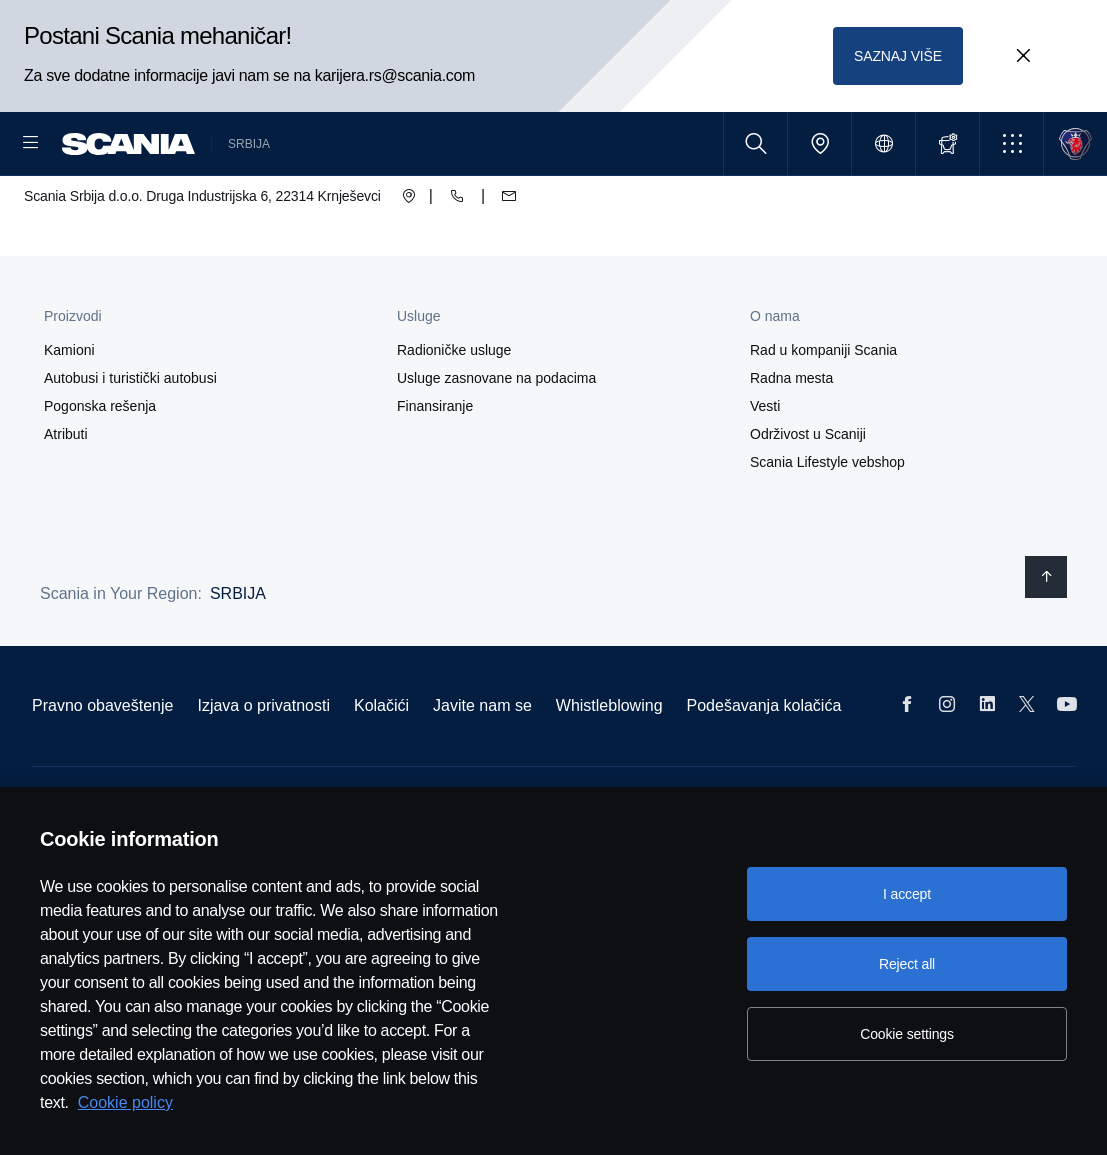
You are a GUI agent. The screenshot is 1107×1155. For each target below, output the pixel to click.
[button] (1011, 143)
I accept (907, 894)
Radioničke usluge (454, 414)
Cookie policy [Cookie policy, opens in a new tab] (125, 1102)
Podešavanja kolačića (764, 769)
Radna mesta (791, 442)
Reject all (907, 964)
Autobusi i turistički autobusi (130, 442)
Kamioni (69, 414)
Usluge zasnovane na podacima (496, 442)
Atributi (66, 498)
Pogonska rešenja (100, 470)
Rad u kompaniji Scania (823, 414)
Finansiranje (435, 470)
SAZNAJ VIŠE (899, 56)
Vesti (765, 470)
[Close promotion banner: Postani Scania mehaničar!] (1023, 56)
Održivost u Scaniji (808, 498)
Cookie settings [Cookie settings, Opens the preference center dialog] (907, 1034)
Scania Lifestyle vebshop (827, 526)
